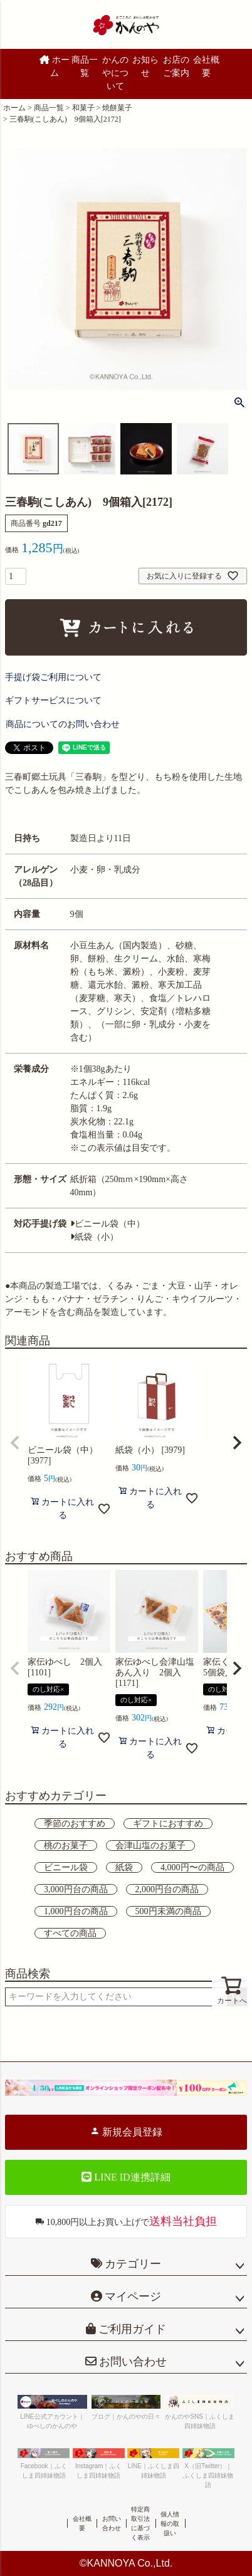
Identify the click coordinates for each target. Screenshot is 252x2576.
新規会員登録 (126, 2131)
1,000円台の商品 (76, 1911)
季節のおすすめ (74, 1823)
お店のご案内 (176, 66)
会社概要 (206, 66)
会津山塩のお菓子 (150, 1845)
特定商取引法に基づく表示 (140, 2523)
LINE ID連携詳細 (125, 2177)
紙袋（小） (94, 1237)
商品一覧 (84, 66)
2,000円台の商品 (167, 1889)
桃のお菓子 (66, 1845)
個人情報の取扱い (169, 2524)
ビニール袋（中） (107, 1223)
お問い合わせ (132, 2361)
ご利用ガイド (131, 2329)
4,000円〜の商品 (192, 1867)
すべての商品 (70, 1933)
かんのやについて (115, 73)
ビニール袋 (66, 1867)
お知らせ (145, 66)
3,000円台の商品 (76, 1889)
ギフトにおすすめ (168, 1823)
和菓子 (83, 107)
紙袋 (124, 1867)
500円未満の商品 (168, 1911)
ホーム (54, 66)
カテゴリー (133, 2264)
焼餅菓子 (117, 107)
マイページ (132, 2296)
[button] (15, 1443)
